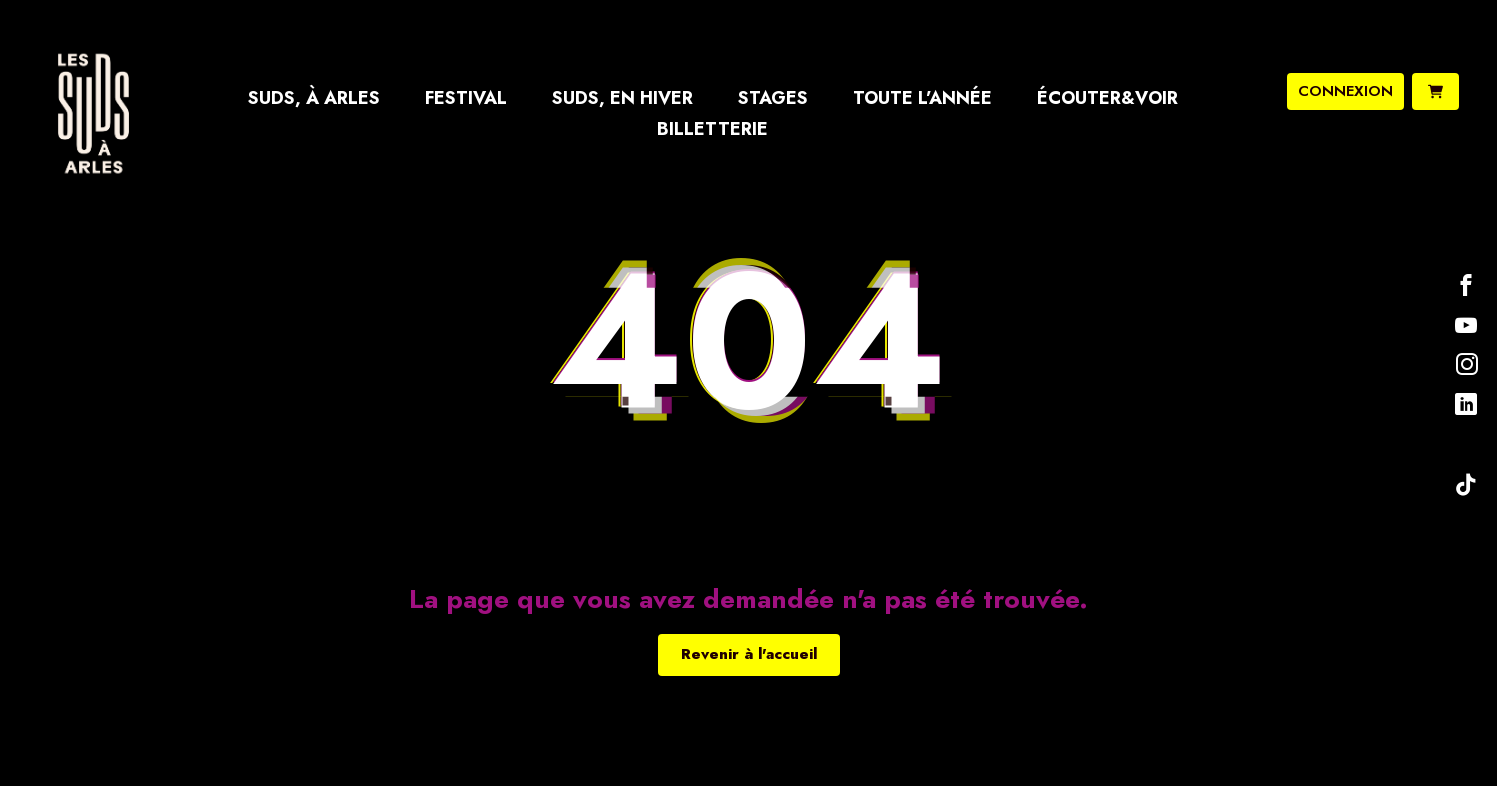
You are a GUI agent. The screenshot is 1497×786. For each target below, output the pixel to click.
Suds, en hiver (622, 98)
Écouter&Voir (1107, 98)
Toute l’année (922, 98)
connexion (1345, 91)
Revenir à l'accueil (749, 654)
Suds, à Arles (314, 98)
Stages (773, 98)
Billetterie (712, 129)
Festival (466, 98)
